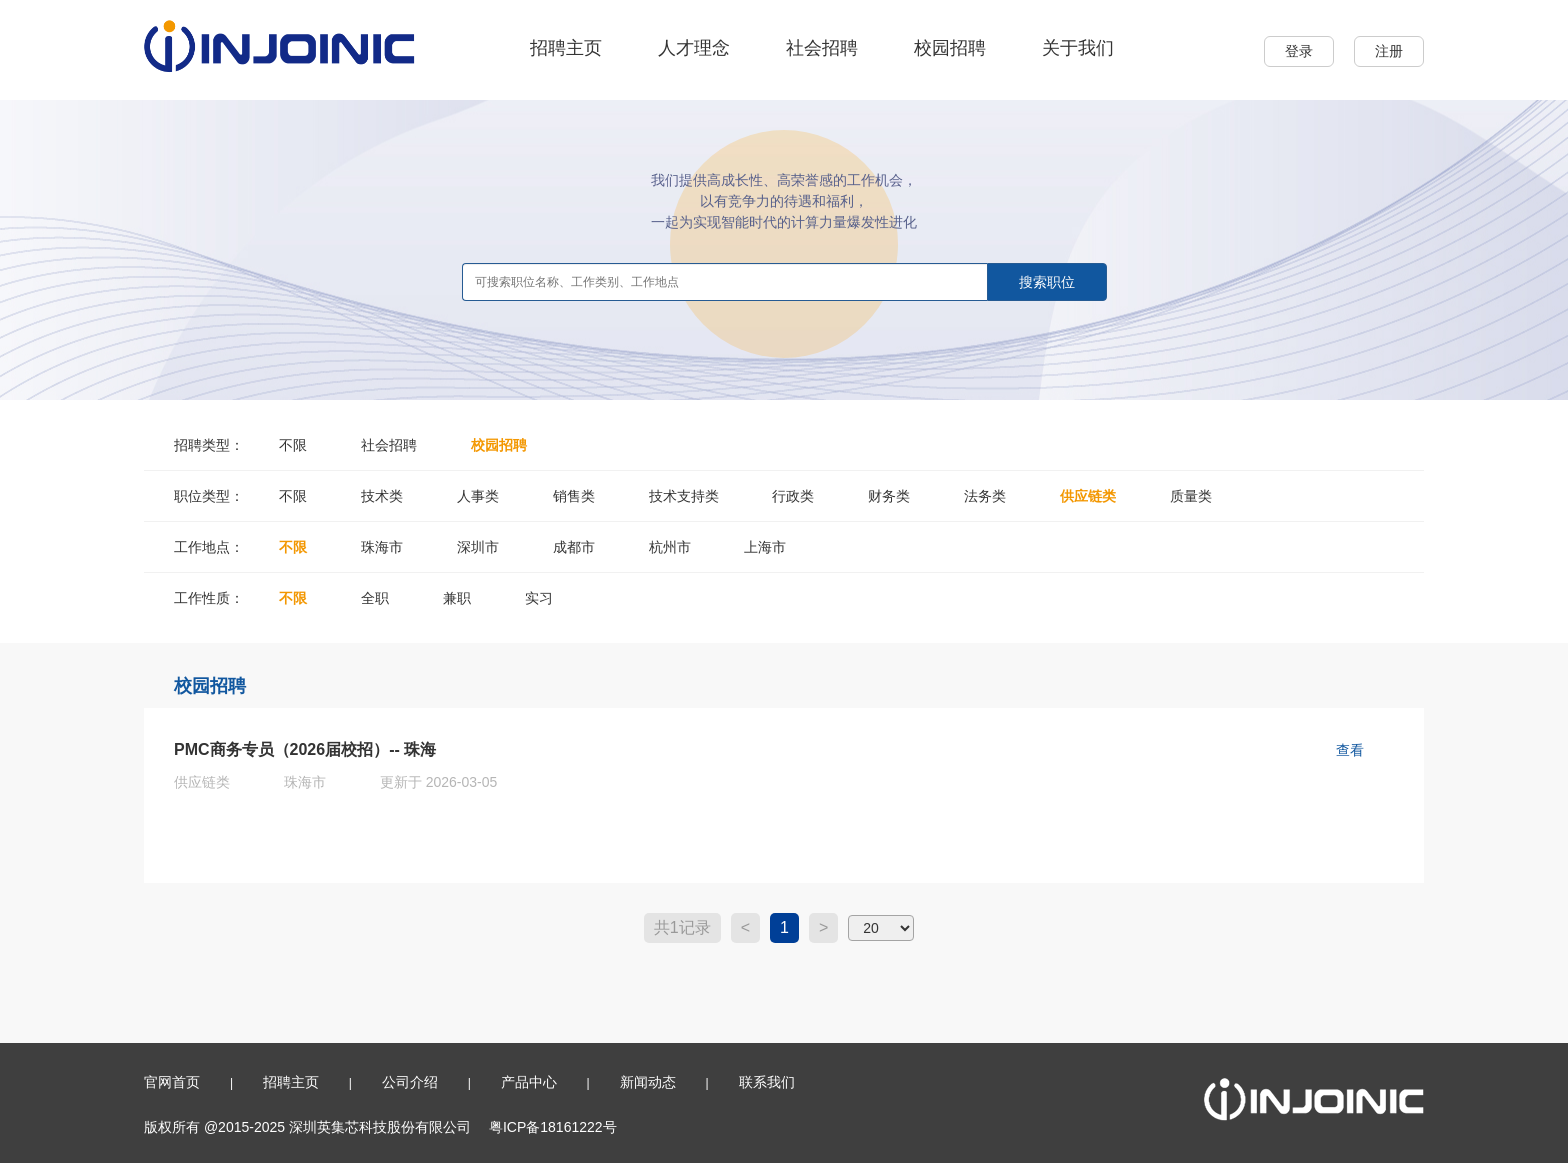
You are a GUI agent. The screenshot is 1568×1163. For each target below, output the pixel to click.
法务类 (985, 496)
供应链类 (1088, 496)
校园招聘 (950, 48)
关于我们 (1078, 48)
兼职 (457, 598)
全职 (375, 598)
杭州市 (670, 547)
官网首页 (172, 1082)
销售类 (574, 496)
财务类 (889, 496)
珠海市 (382, 547)
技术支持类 (684, 496)
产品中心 (529, 1082)
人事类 (478, 496)
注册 (1389, 51)
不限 (293, 445)
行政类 (793, 496)
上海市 (765, 547)
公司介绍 (410, 1082)
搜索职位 (1047, 282)
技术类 (382, 496)
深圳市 (478, 547)
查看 (1350, 750)
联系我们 (767, 1082)
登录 (1299, 51)
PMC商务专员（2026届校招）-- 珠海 (305, 749)
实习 (539, 598)
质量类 (1191, 496)
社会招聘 (822, 48)
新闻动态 (648, 1082)
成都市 (574, 547)
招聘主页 (566, 48)
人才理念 (694, 48)
